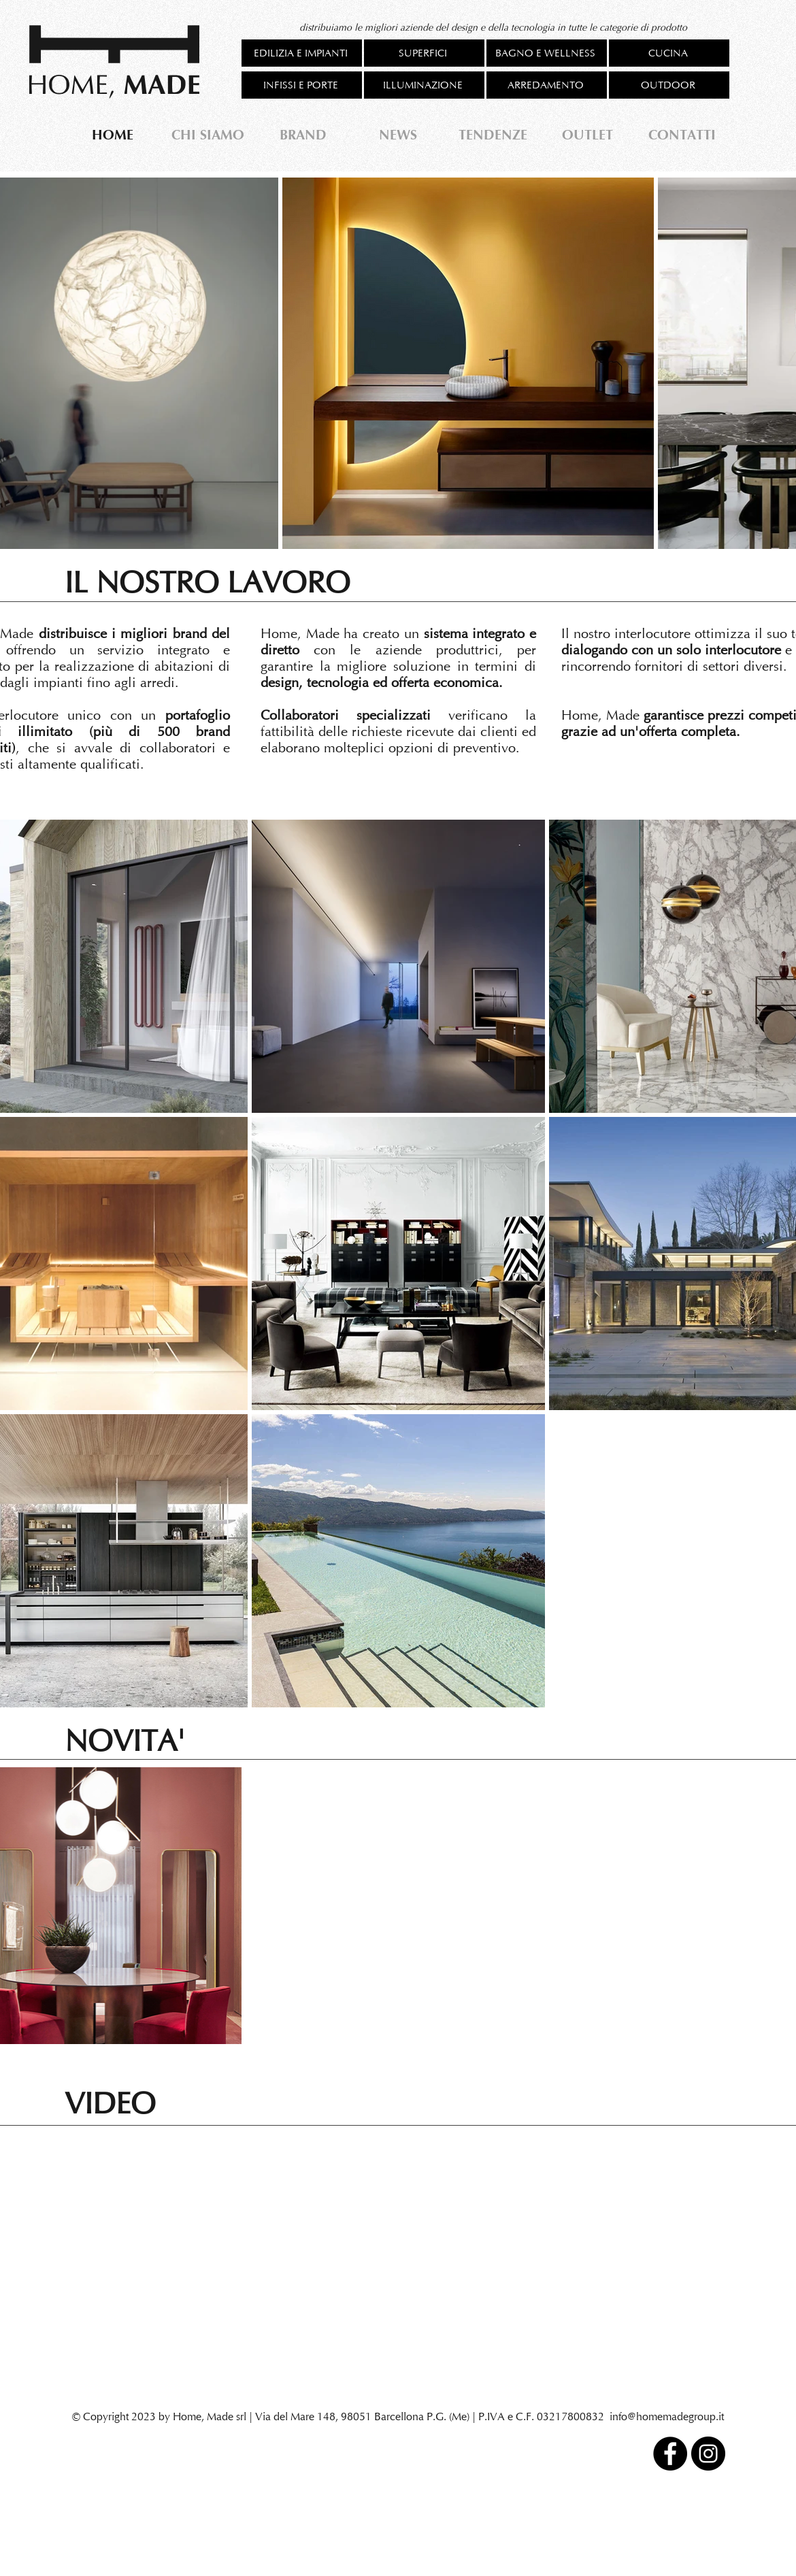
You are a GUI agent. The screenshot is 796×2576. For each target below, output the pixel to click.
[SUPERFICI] (424, 53)
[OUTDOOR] (669, 85)
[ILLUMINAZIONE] (424, 85)
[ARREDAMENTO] (546, 85)
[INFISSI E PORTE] (302, 85)
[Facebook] (670, 2454)
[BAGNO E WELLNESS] (546, 53)
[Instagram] (708, 2454)
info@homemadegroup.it (667, 2416)
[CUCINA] (669, 53)
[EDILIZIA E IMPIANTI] (302, 53)
